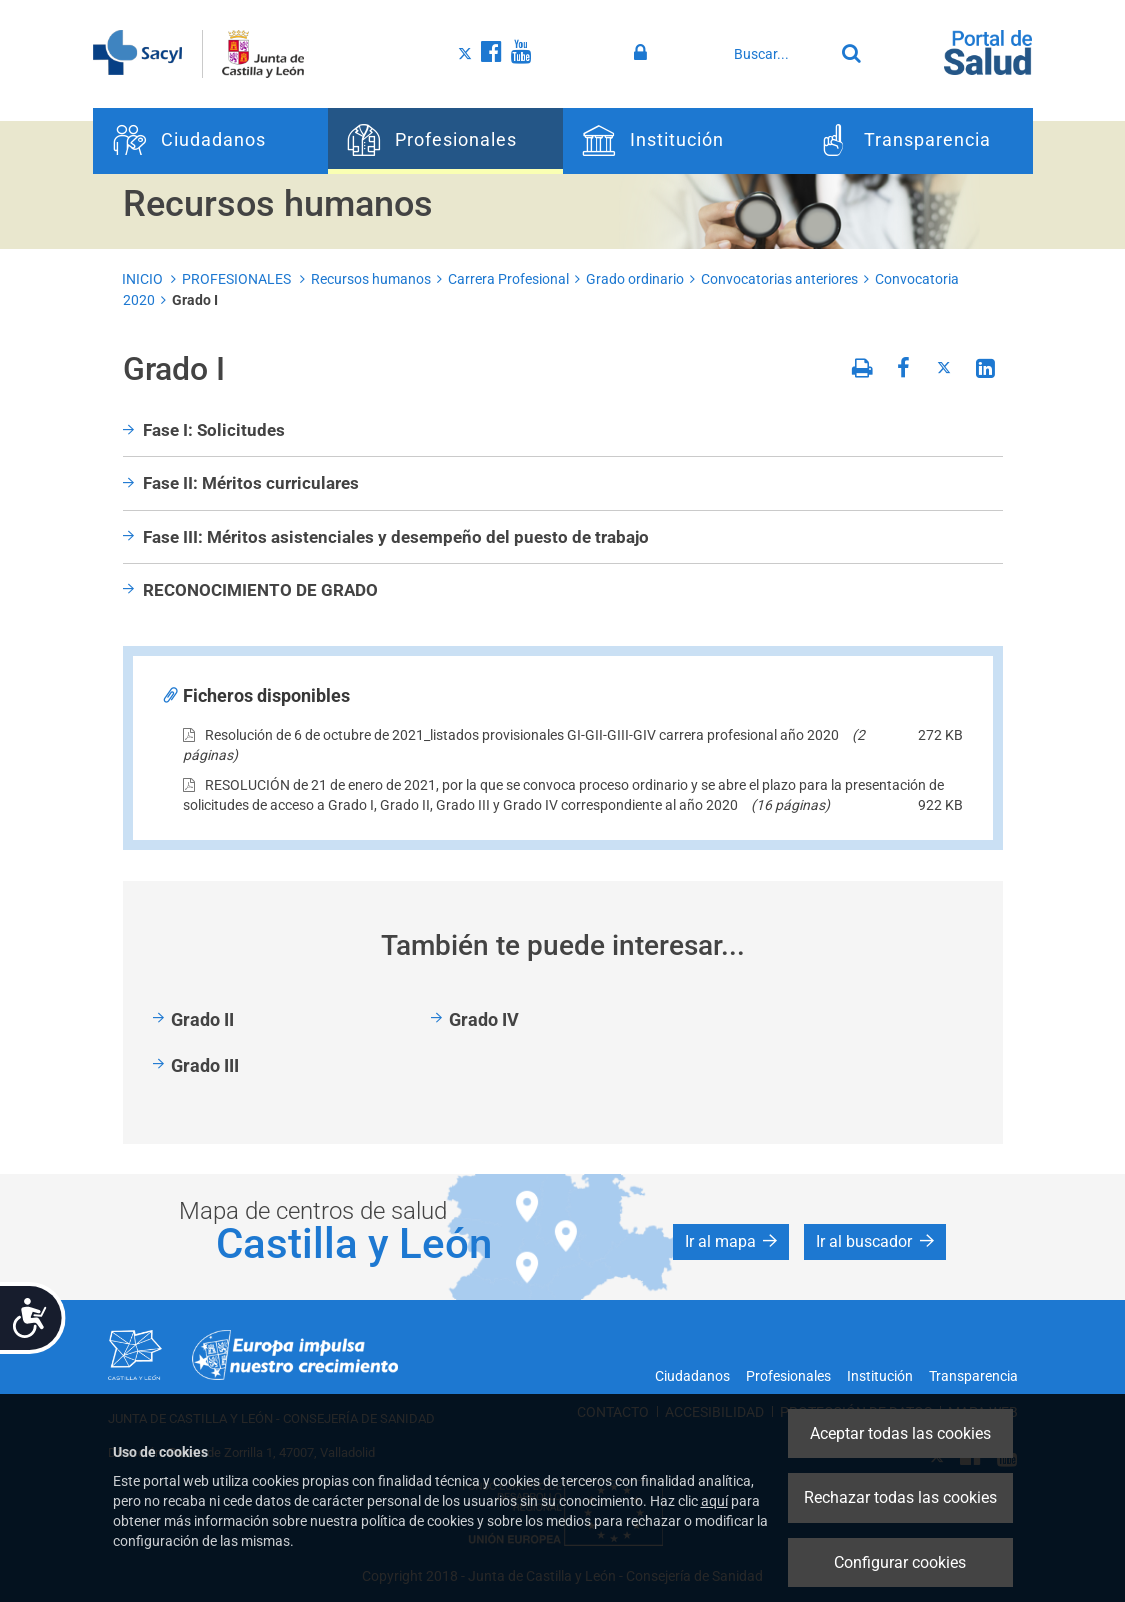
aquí (714, 1501)
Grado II (202, 1019)
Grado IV (484, 1019)
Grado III (205, 1065)
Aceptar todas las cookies (900, 1433)
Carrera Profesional (508, 279)
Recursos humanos (371, 279)
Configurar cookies (900, 1562)
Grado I (195, 300)
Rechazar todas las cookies (900, 1497)
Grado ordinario (635, 279)
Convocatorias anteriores (779, 279)
